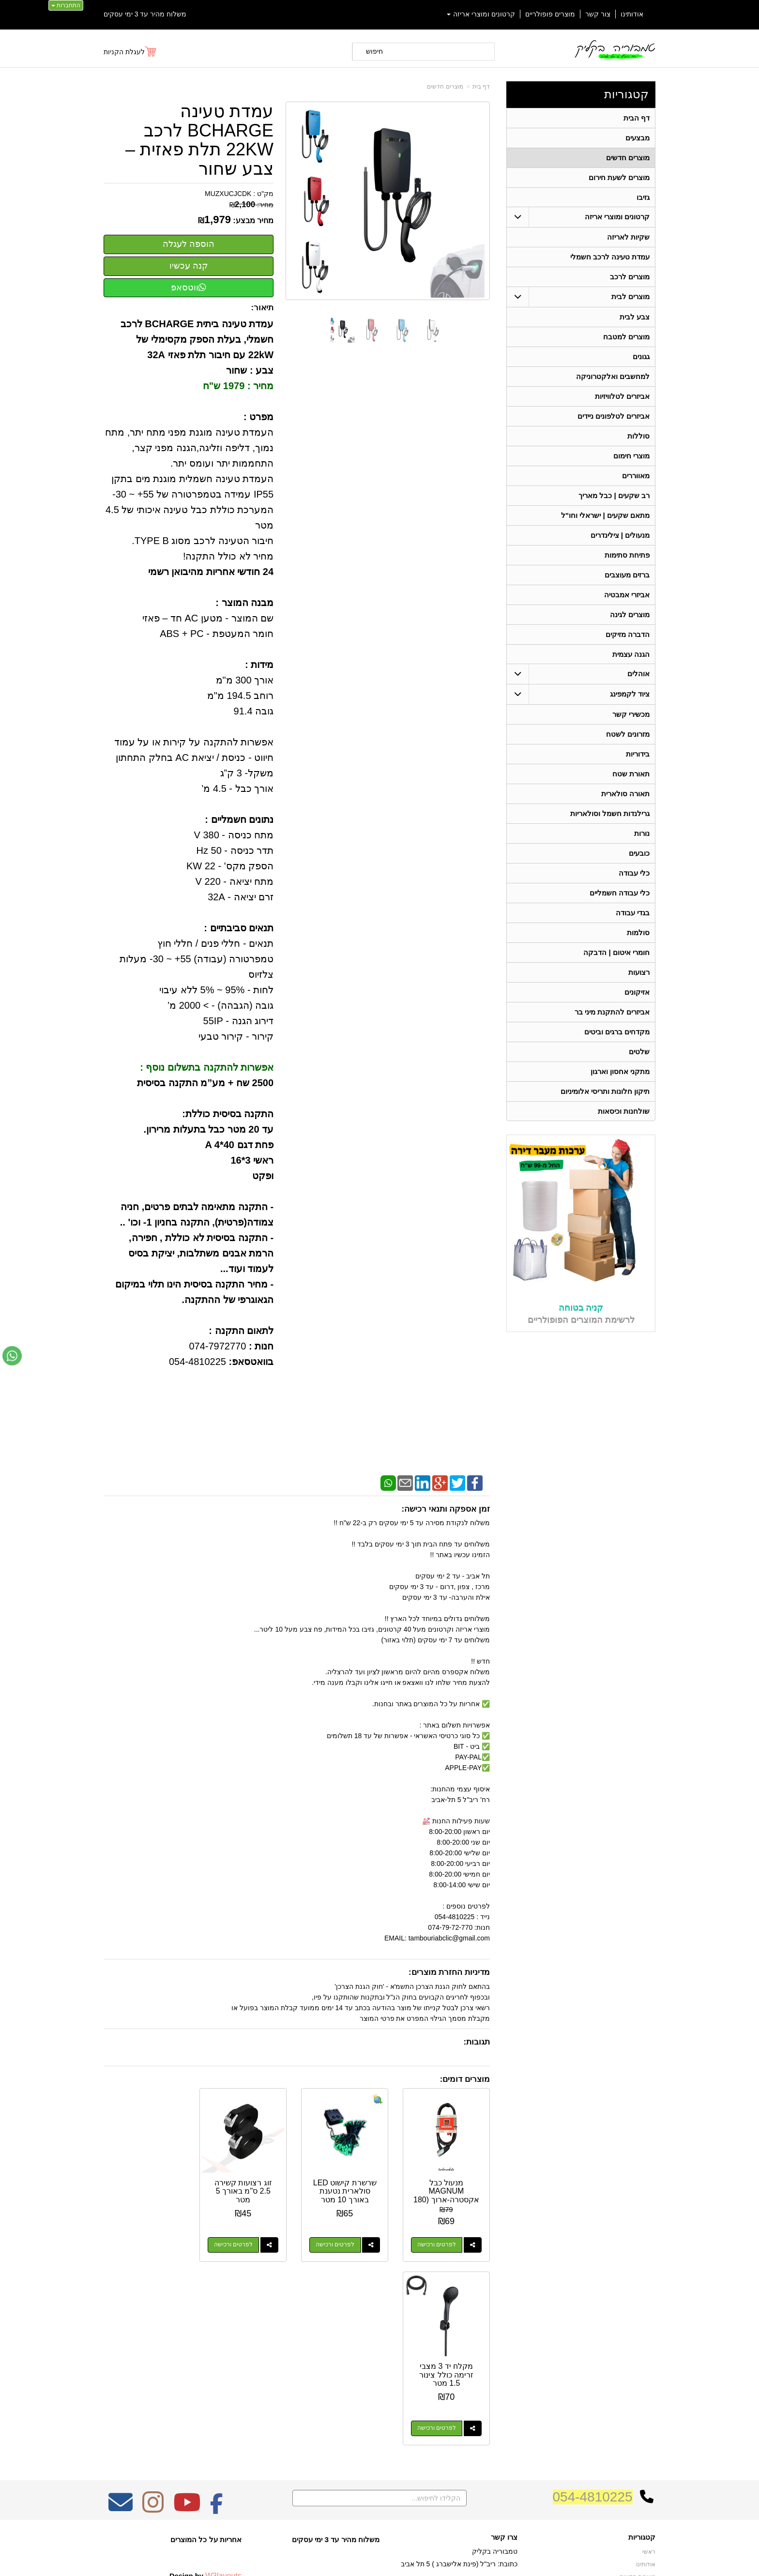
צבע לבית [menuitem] (635, 317)
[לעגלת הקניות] (130, 52)
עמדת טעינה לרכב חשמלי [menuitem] (610, 257)
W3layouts (223, 2390)
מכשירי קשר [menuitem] (631, 715)
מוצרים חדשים (445, 86)
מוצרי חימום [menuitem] (631, 456)
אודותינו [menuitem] (632, 14)
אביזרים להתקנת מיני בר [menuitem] (612, 1013)
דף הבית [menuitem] (636, 118)
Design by (205, 2390)
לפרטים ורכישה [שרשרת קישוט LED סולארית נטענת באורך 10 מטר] (337, 2243)
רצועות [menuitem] (639, 973)
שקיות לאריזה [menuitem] (628, 237)
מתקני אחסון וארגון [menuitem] (620, 1072)
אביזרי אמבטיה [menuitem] (627, 595)
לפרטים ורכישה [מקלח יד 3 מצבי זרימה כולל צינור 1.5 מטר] (136, 2243)
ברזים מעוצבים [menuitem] (627, 575)
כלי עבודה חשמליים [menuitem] (620, 894)
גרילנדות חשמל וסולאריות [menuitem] (610, 814)
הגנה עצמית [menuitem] (631, 655)
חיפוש (374, 51)
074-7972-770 (479, 2394)
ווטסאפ (188, 287)
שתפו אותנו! (502, 2431)
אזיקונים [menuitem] (637, 993)
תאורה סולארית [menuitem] (625, 794)
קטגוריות (626, 94)
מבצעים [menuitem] (637, 138)
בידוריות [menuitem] (638, 755)
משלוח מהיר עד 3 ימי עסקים (145, 14)
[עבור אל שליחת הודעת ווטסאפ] (12, 1355)
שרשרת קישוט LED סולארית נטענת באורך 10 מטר (347, 2189)
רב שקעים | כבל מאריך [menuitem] (614, 496)
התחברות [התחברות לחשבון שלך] (65, 5)
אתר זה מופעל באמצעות (379, 2560)
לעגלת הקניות (124, 52)
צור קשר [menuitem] (597, 14)
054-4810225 (593, 2311)
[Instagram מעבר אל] (153, 2324)
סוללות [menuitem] (638, 436)
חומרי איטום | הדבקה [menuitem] (616, 953)
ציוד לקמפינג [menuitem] (630, 695)
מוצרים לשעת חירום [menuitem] (619, 177)
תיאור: (262, 307)
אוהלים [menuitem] (638, 674)
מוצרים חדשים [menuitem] (628, 157)
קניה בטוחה (581, 1309)
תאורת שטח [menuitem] (631, 775)
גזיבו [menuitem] (643, 197)
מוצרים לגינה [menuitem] (630, 615)
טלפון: (508, 2394)
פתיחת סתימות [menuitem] (627, 555)
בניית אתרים (337, 2560)
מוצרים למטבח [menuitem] (626, 337)
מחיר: (251, 205)
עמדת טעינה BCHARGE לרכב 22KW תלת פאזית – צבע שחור (199, 140)
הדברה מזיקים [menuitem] (628, 635)
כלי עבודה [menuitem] (634, 874)
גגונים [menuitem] (641, 357)
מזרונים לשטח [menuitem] (628, 735)
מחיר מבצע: (253, 220)
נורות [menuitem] (642, 834)
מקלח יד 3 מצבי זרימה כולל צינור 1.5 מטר (147, 2189)
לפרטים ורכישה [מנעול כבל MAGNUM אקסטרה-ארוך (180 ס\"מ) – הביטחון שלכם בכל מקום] (437, 2243)
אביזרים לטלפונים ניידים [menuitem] (613, 416)
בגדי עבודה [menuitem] (633, 913)
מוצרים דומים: (465, 2079)
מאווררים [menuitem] (636, 476)
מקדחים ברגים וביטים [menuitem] (617, 1033)
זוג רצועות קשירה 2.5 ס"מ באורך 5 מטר (246, 2189)
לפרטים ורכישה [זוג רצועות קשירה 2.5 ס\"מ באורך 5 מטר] (236, 2243)
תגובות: (476, 2041)
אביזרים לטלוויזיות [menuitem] (622, 397)
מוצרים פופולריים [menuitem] (550, 14)
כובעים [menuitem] (639, 854)
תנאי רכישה (502, 2407)
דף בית (481, 86)
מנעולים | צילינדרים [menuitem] (620, 535)
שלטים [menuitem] (639, 1052)
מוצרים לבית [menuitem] (630, 297)
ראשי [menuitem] (648, 2367)
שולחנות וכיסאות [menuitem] (624, 1112)
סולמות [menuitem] (638, 933)
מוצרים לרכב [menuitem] (630, 277)
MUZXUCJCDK (228, 193)
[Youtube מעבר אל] (186, 2324)
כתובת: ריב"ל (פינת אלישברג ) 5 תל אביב (459, 2379)
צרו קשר (504, 2352)
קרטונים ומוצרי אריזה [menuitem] (481, 14)
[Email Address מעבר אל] (120, 2324)
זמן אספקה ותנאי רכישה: (445, 1509)
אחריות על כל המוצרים (206, 2354)
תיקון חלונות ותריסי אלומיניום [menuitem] (605, 1092)
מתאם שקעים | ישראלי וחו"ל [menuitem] (605, 516)
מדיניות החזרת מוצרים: (449, 1972)
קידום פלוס (363, 2560)
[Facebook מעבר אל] (216, 2324)
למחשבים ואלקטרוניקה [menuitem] (613, 377)
